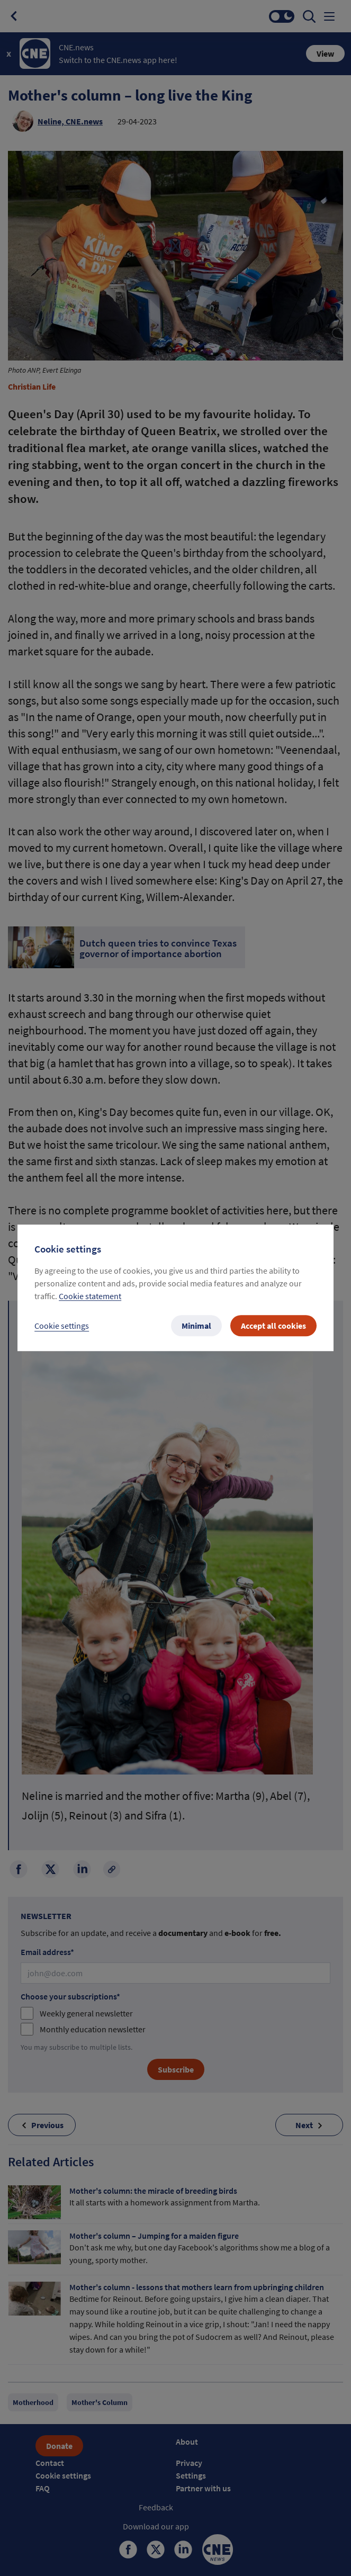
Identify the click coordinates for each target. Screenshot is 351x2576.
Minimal (196, 1326)
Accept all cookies (273, 1326)
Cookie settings (61, 1326)
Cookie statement (90, 1296)
